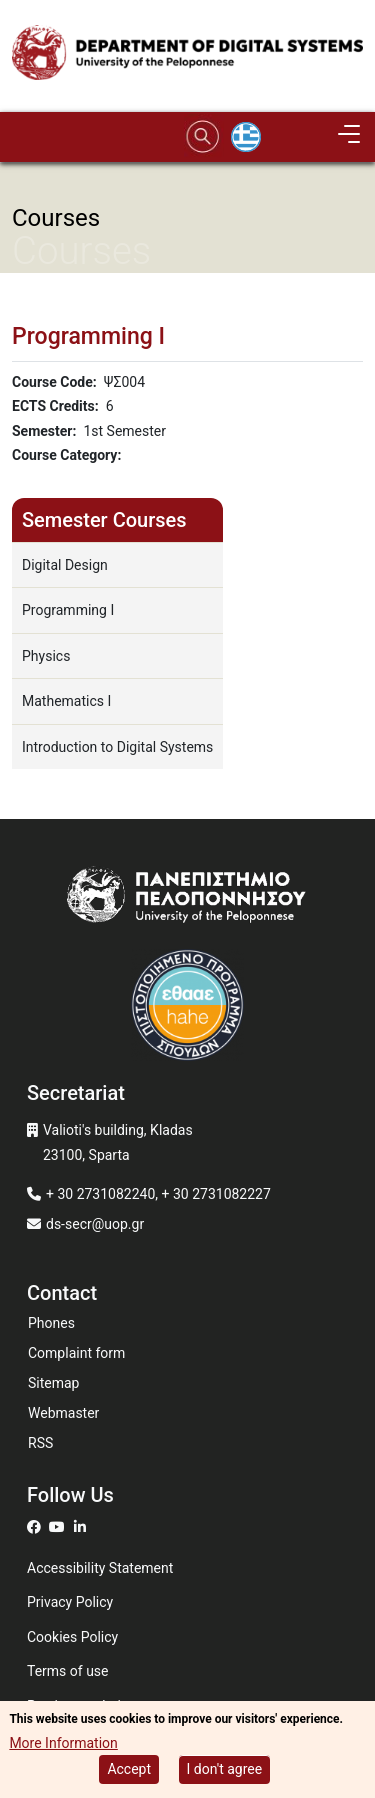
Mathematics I (66, 701)
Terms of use (68, 1671)
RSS (40, 1443)
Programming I (68, 610)
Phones (51, 1323)
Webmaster (63, 1413)
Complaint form (76, 1353)
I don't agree (225, 1772)
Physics (46, 656)
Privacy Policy (70, 1602)
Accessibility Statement (100, 1568)
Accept (129, 1772)
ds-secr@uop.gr (95, 1224)
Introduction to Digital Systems (117, 747)
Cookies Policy (72, 1637)
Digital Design (65, 565)
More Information (63, 1745)
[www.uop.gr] (187, 900)
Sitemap (53, 1383)
